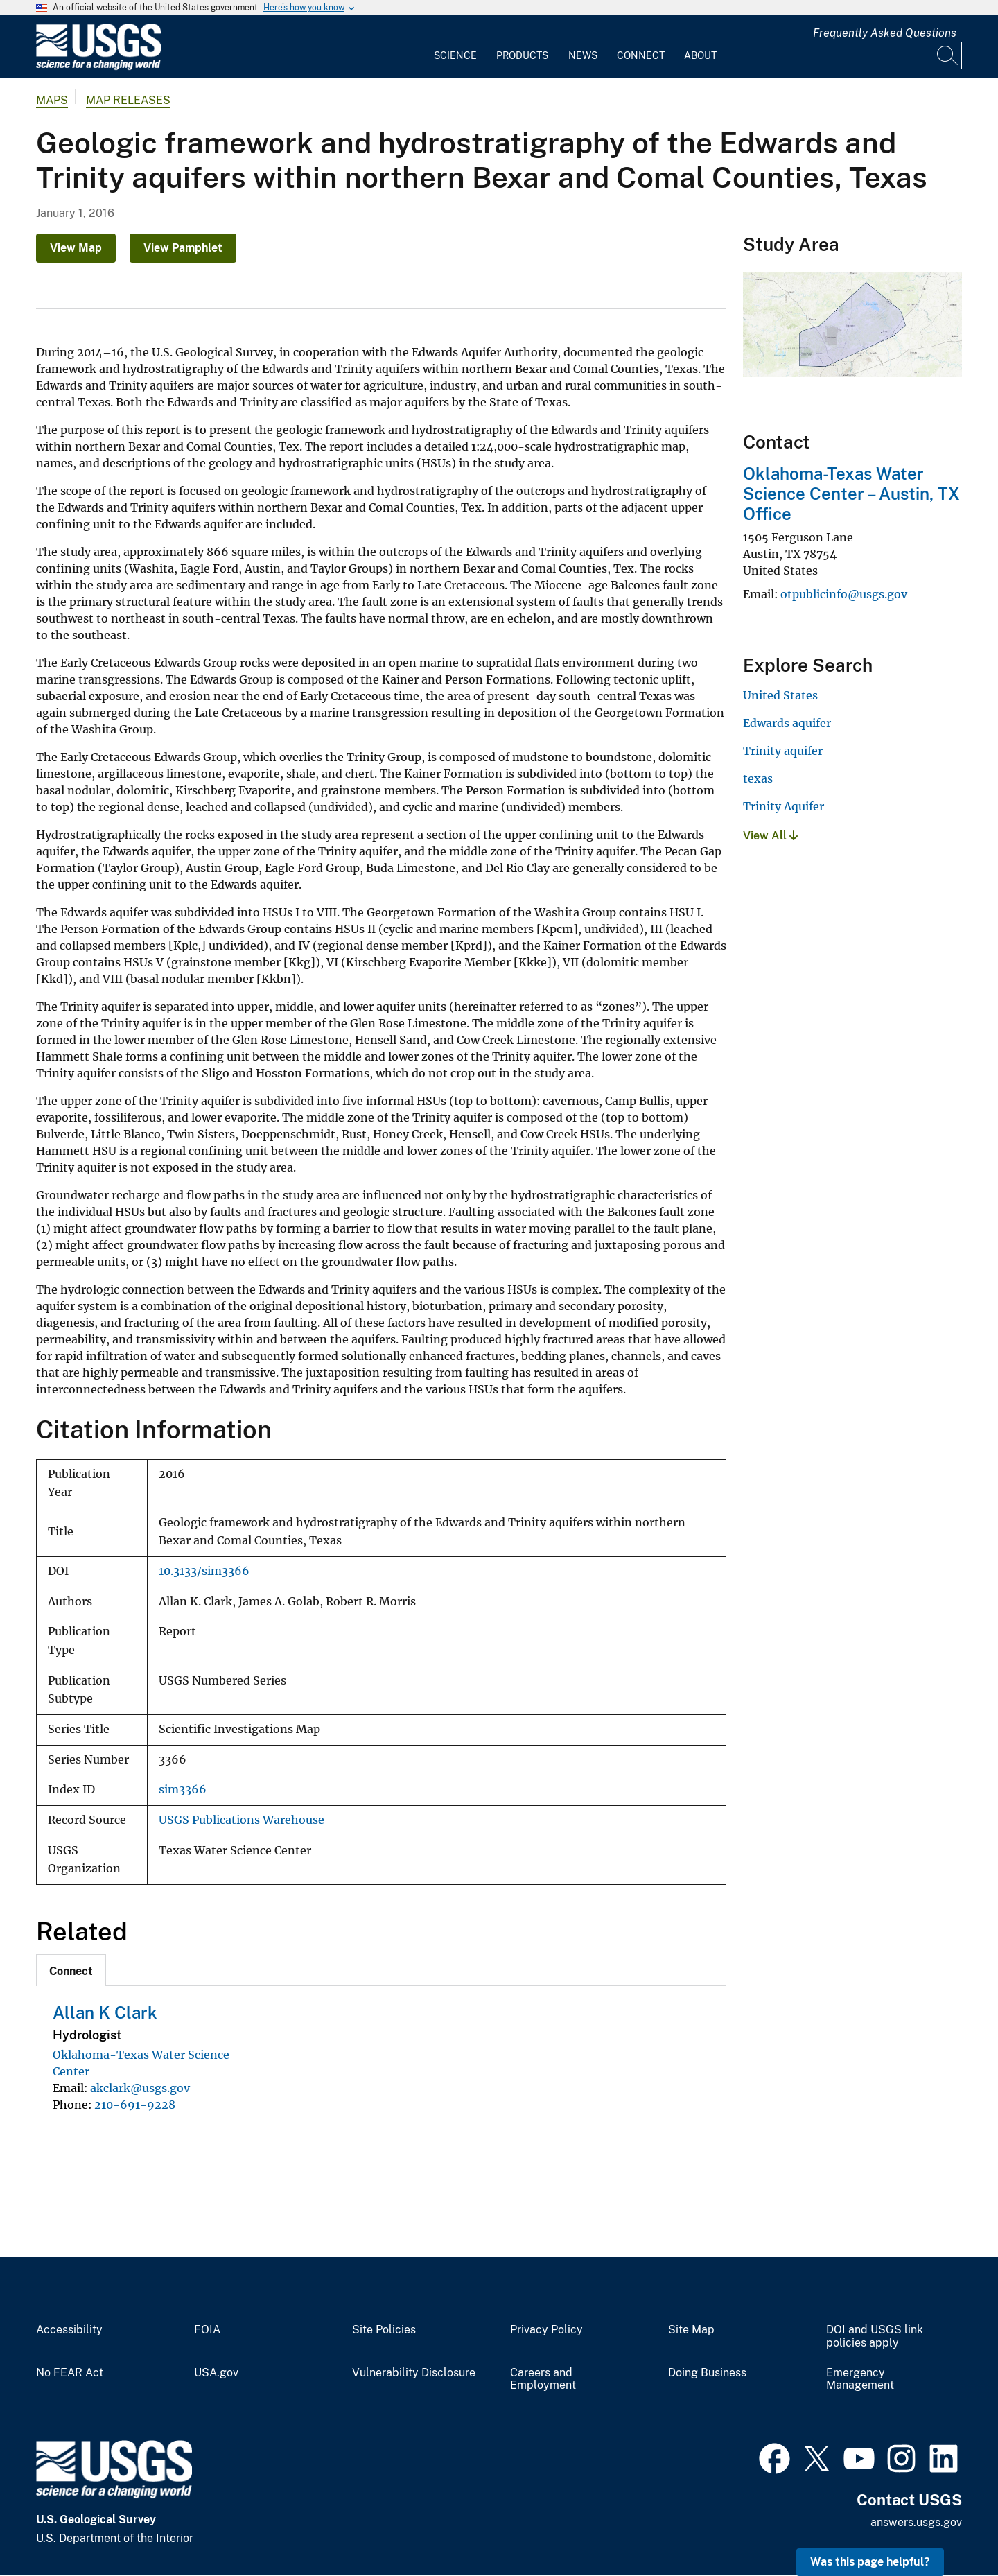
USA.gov (216, 2373)
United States (780, 695)
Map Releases (128, 100)
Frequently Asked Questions (884, 33)
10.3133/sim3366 (204, 1571)
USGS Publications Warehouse (241, 1820)
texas (758, 778)
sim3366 (183, 1789)
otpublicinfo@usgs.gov (843, 594)
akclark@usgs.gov (140, 2088)
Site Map (691, 2330)
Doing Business (707, 2373)
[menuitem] (455, 47)
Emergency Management (860, 2379)
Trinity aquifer (783, 751)
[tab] (71, 1970)
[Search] (948, 55)
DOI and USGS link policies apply (874, 2336)
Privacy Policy (546, 2330)
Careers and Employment (543, 2379)
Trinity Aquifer (783, 806)
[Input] (872, 55)
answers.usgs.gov (916, 2522)
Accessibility (69, 2330)
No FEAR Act (69, 2373)
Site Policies (384, 2330)
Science (455, 55)
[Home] (98, 66)
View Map (76, 247)
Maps (52, 100)
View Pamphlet (182, 247)
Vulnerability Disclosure (413, 2373)
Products (522, 55)
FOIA (207, 2330)
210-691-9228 (134, 2105)
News (582, 55)
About (700, 55)
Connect (641, 55)
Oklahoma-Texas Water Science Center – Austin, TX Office (851, 493)
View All (770, 835)
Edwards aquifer (787, 723)
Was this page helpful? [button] (870, 2561)
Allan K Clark (105, 2012)
